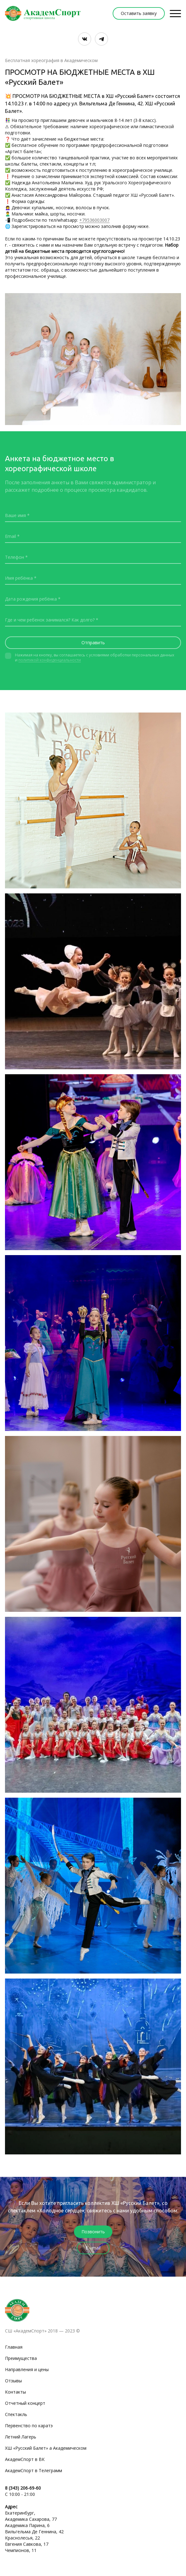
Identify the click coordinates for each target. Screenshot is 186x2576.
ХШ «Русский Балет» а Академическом (45, 2448)
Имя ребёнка (19, 578)
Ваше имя (15, 515)
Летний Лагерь (20, 2437)
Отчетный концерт (25, 2403)
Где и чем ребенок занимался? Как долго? (50, 620)
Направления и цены (27, 2369)
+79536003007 (94, 220)
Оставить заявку (139, 13)
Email (10, 536)
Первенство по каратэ (29, 2426)
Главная (13, 2347)
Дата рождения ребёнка (31, 599)
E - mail (93, 2248)
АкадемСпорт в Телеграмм (33, 2470)
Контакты (15, 2392)
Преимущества (21, 2358)
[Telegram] (101, 39)
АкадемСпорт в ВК (25, 2459)
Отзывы (13, 2381)
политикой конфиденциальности (49, 660)
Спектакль (16, 2414)
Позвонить (93, 2232)
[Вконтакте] (84, 39)
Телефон (14, 557)
